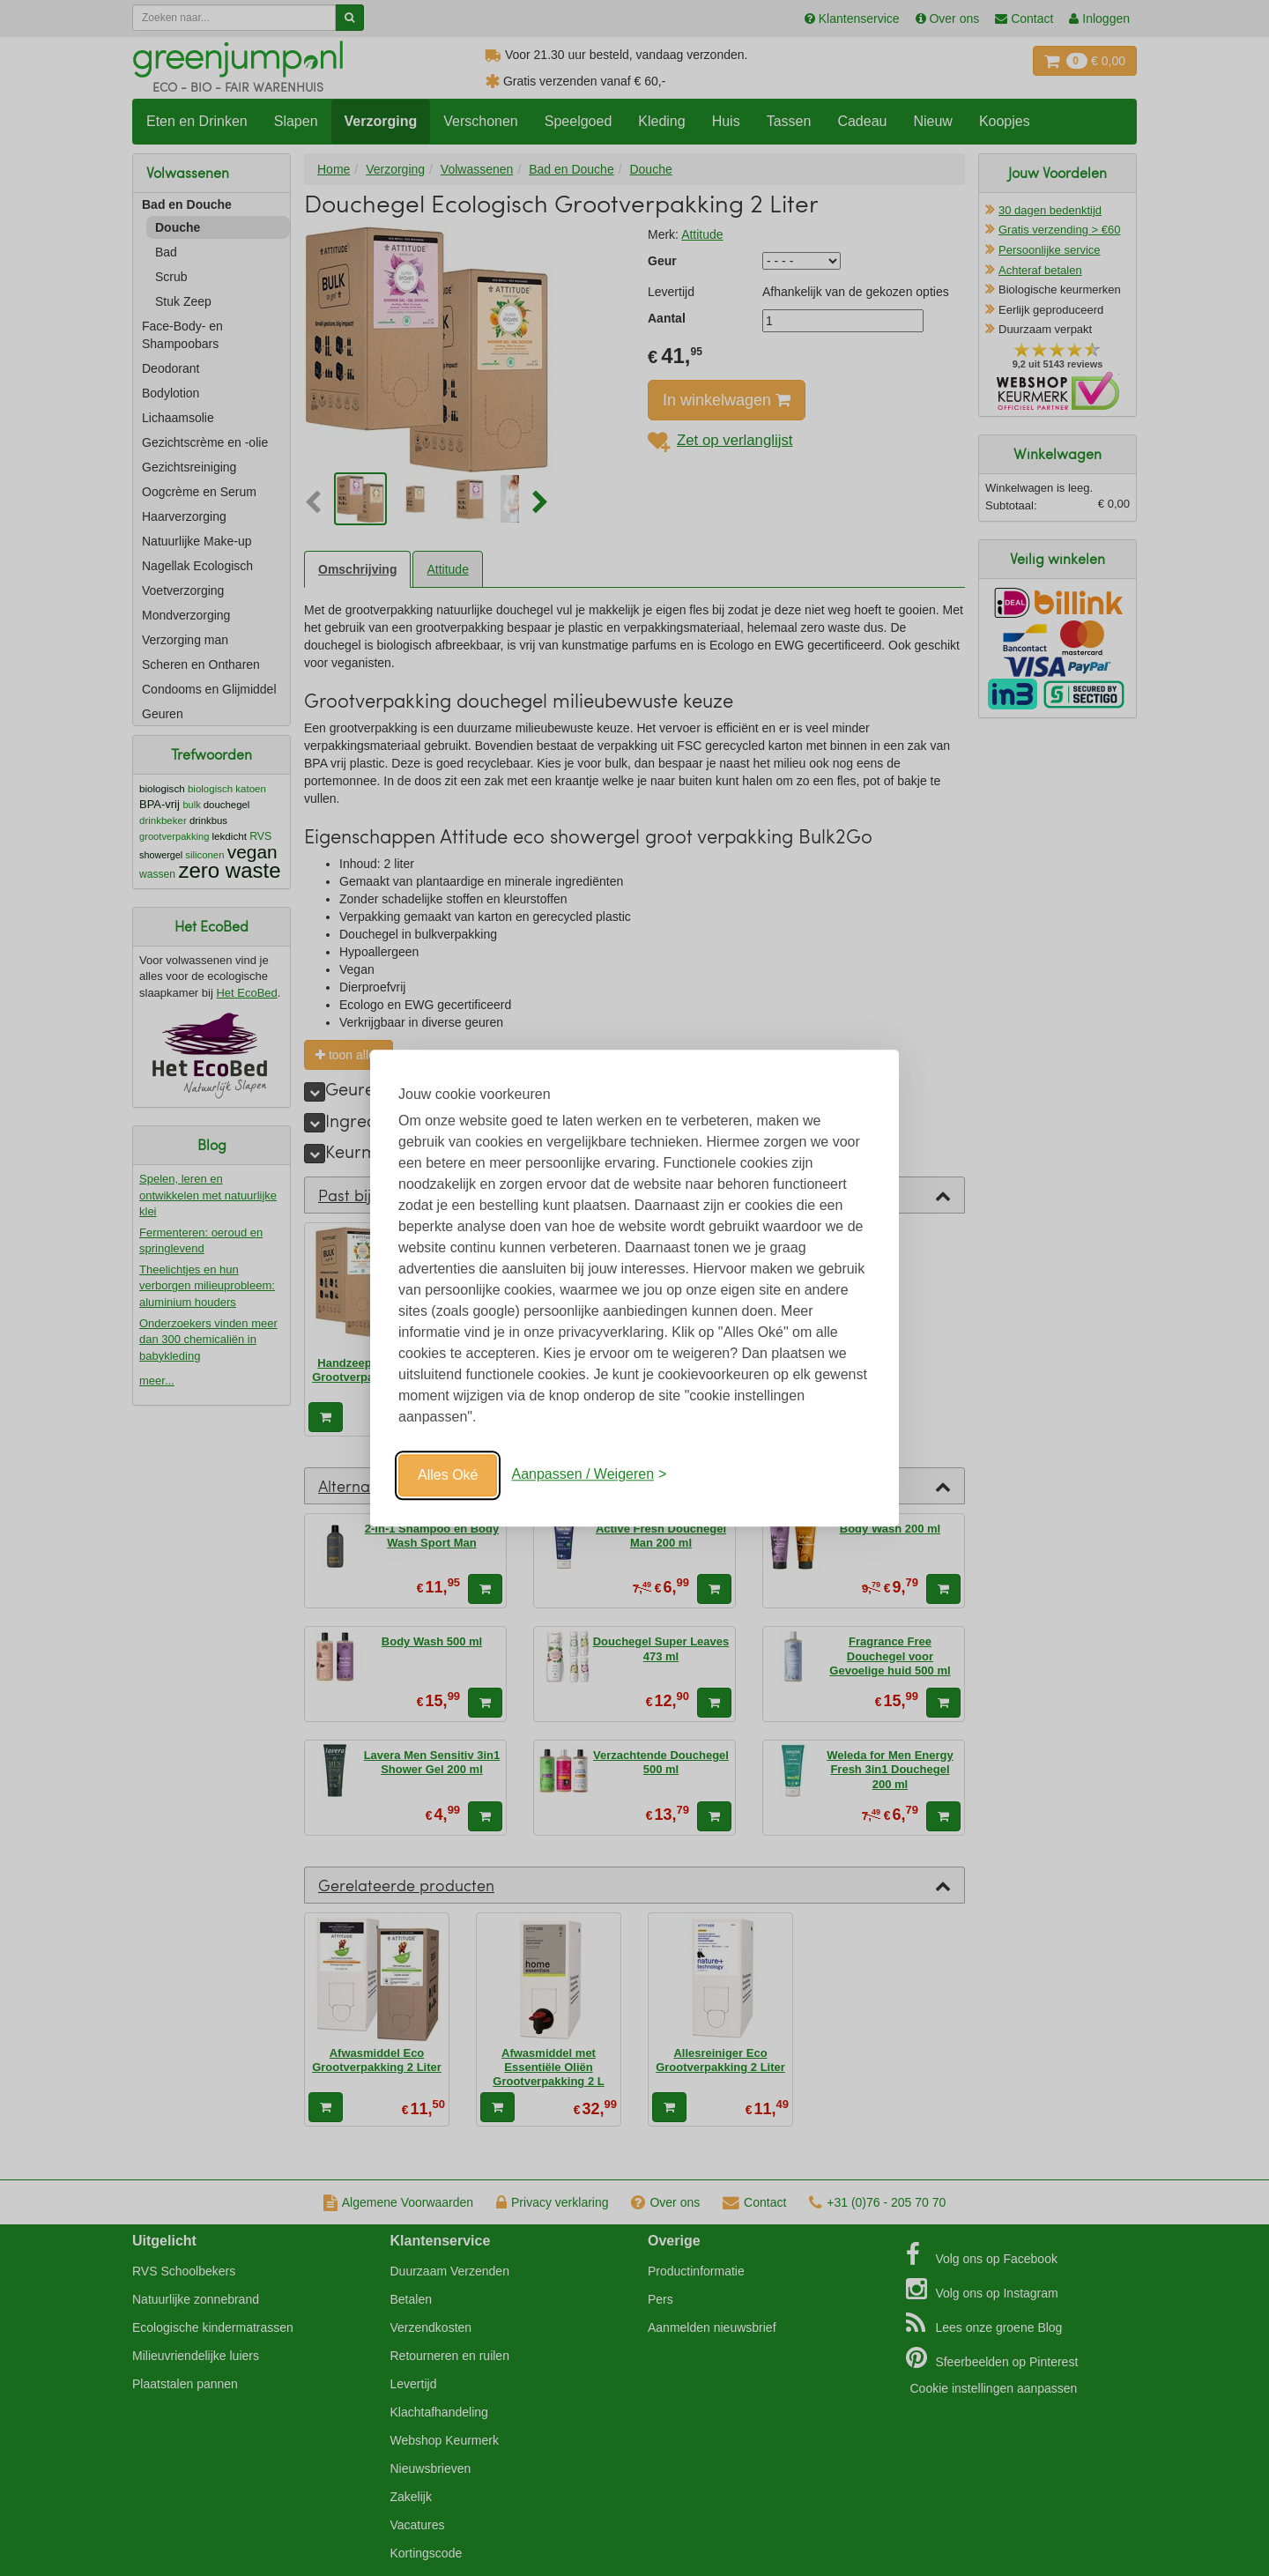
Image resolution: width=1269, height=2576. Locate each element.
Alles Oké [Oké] (448, 1474)
